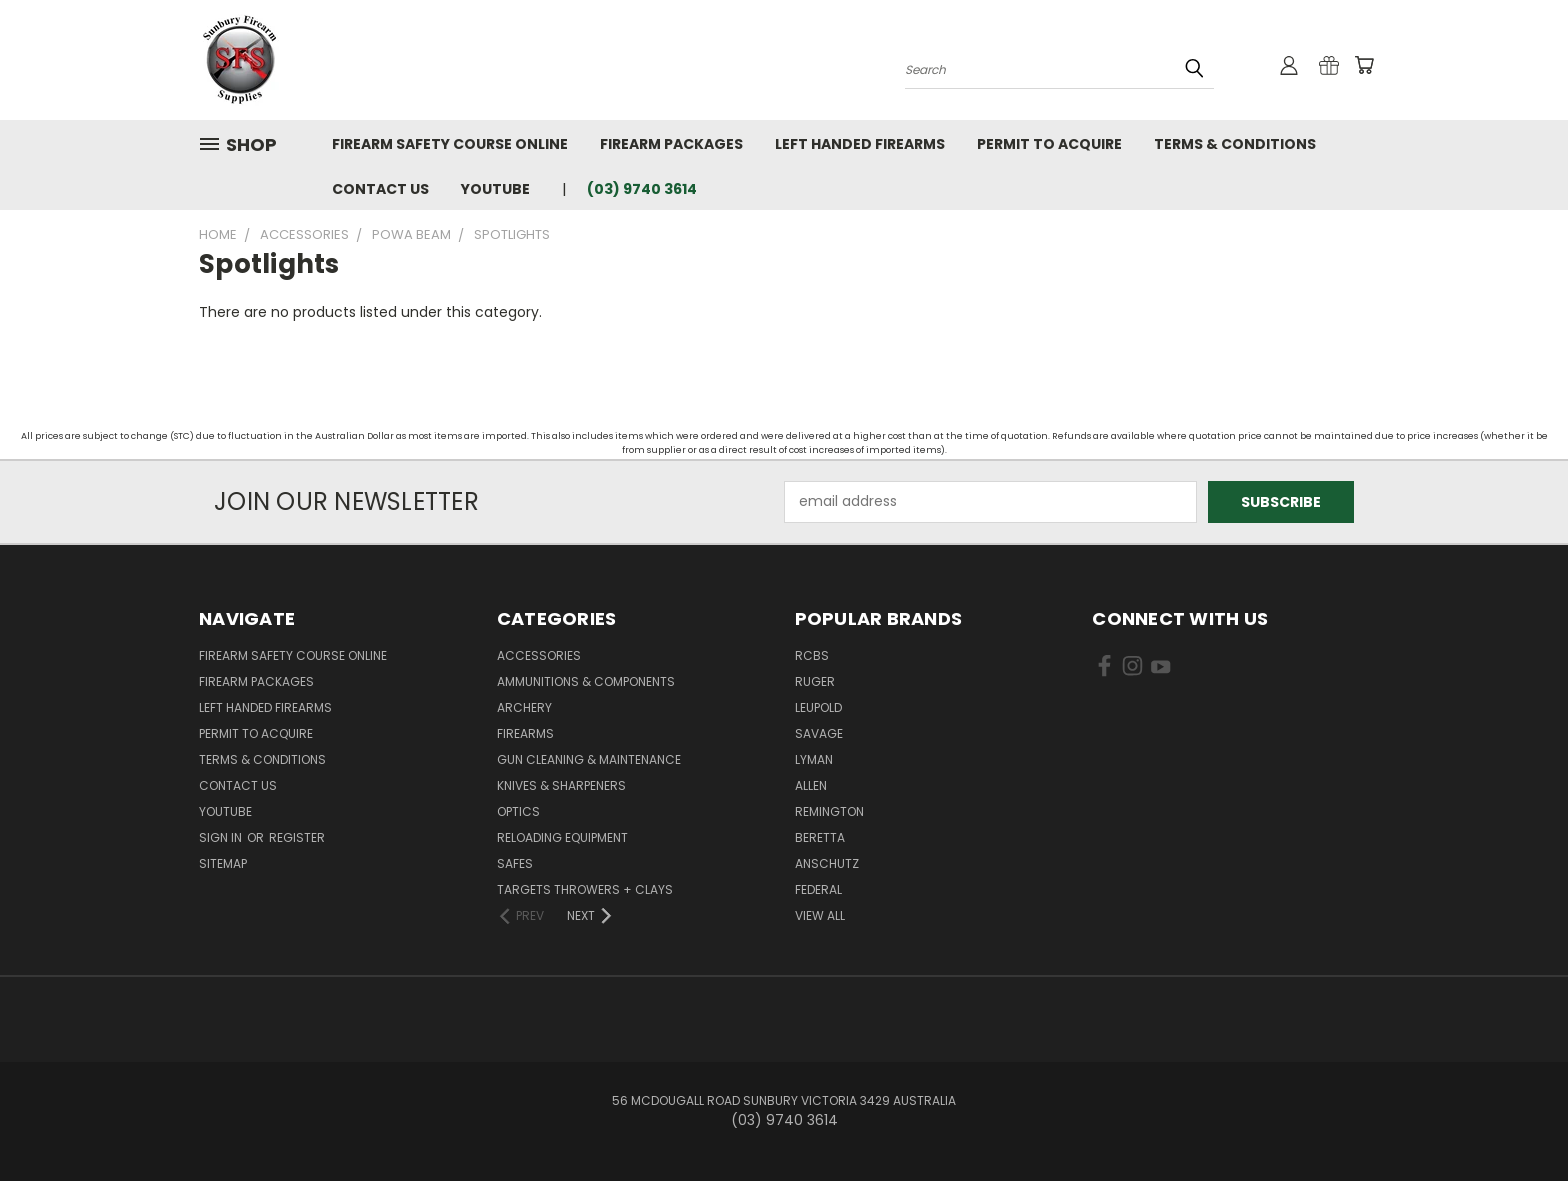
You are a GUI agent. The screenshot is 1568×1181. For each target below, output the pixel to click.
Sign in (222, 837)
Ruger (815, 681)
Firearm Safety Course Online (450, 144)
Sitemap (223, 863)
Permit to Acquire (1049, 144)
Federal (818, 889)
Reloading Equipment (562, 837)
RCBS (812, 655)
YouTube (495, 189)
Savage (819, 733)
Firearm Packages (671, 144)
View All (820, 915)
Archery (524, 707)
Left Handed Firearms (860, 144)
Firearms (525, 733)
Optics (518, 811)
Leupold (818, 707)
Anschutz (827, 863)
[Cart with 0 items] (1364, 65)
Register (297, 837)
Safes (515, 863)
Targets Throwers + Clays (585, 889)
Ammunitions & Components (586, 681)
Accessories (539, 655)
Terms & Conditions (1235, 144)
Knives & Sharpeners (561, 785)
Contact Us (380, 189)
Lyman (814, 759)
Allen (811, 785)
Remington (829, 811)
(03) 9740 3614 (642, 189)
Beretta (820, 837)
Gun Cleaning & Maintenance (589, 759)
